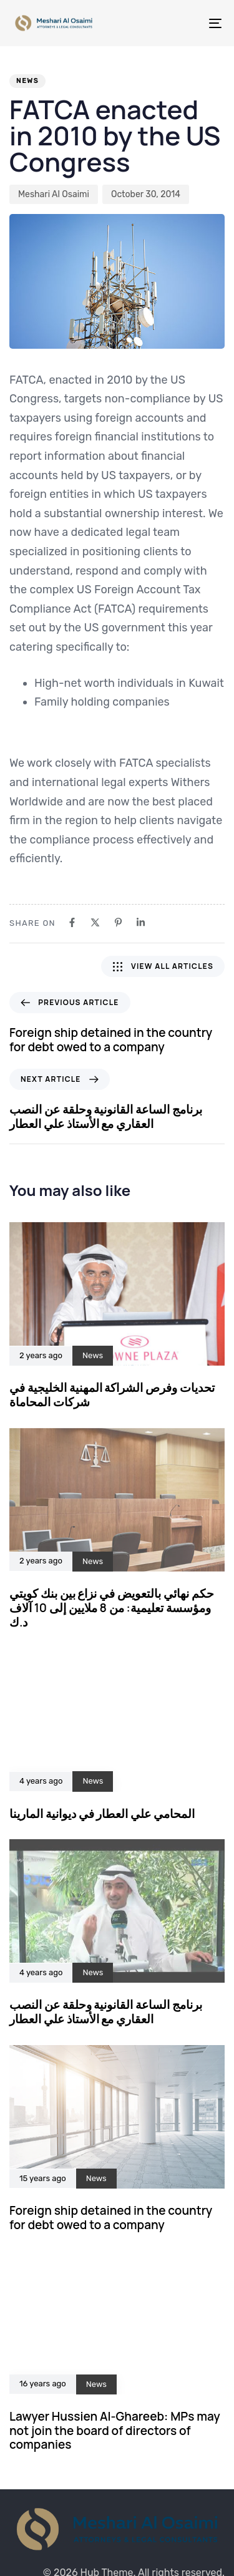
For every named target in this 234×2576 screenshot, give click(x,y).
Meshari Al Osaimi (53, 194)
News (27, 81)
